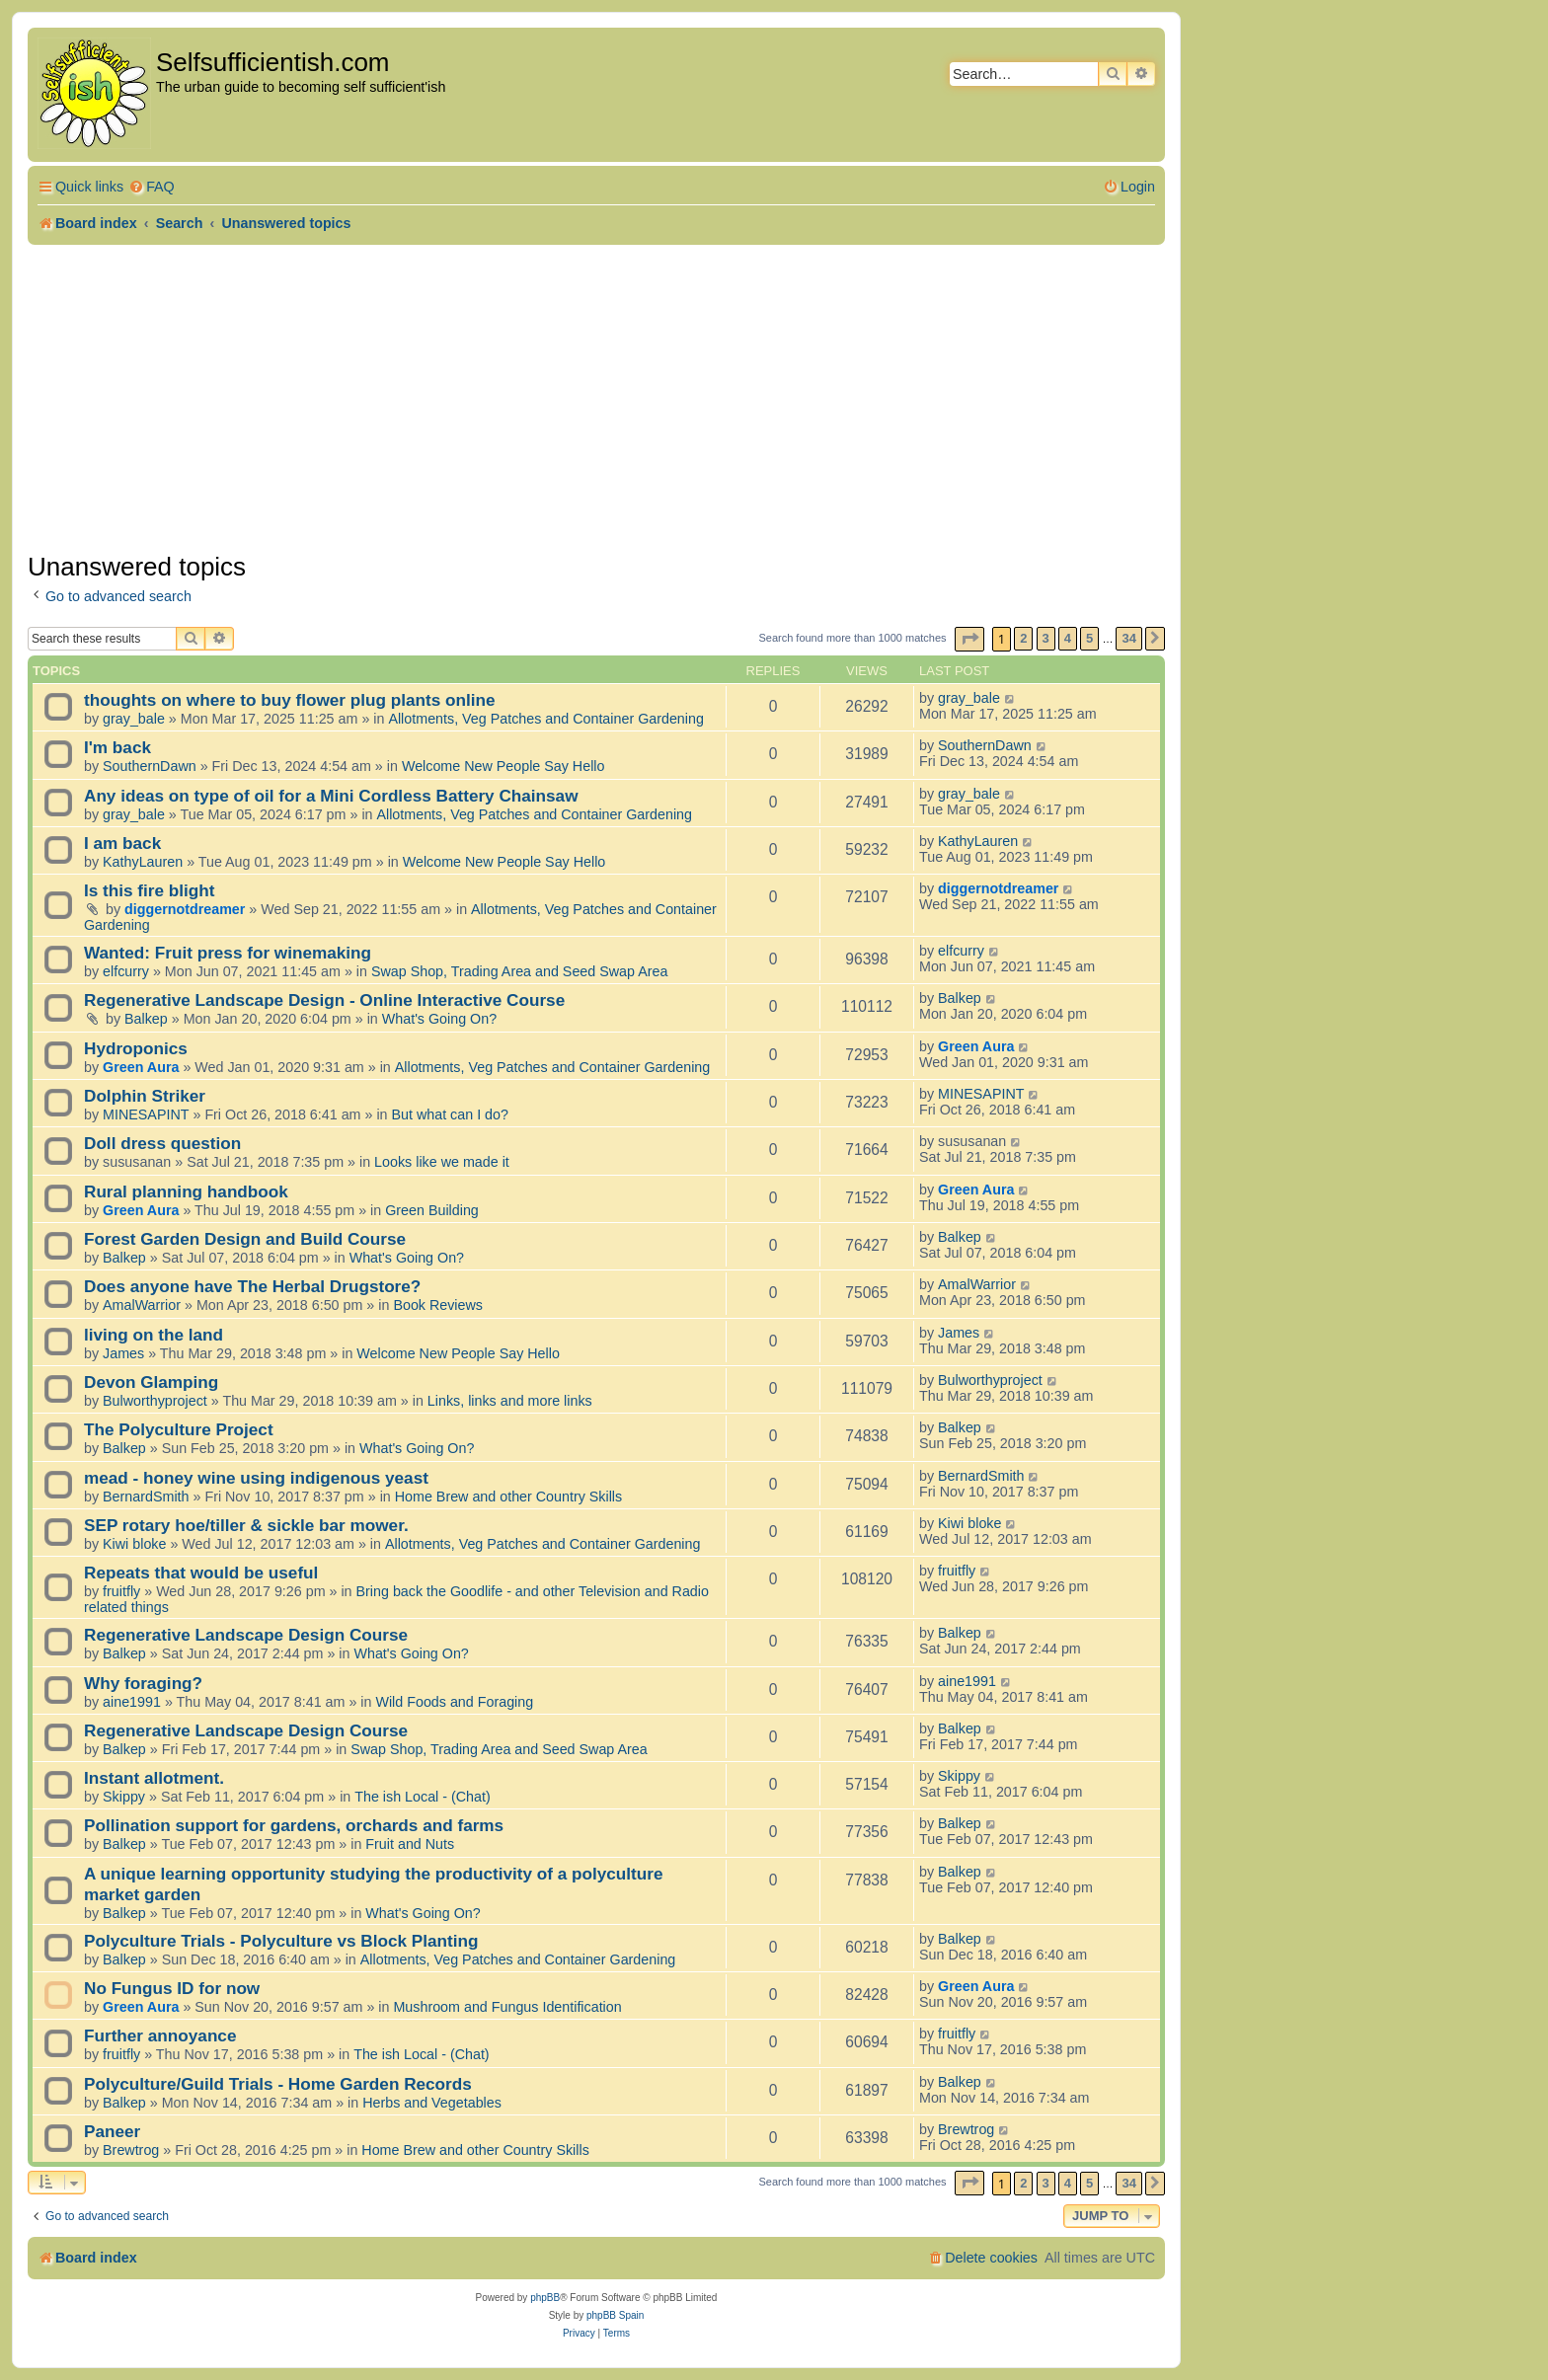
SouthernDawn (149, 766)
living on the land (153, 1334)
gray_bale (134, 719)
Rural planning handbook (186, 1191)
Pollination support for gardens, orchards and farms (293, 1825)
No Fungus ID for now (172, 1988)
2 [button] (1023, 638)
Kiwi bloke (134, 1544)
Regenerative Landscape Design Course (246, 1635)
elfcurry (126, 971)
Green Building (432, 1210)
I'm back (117, 747)
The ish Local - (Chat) (422, 1796)
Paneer (112, 2131)
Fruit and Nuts (409, 1844)
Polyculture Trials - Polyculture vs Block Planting (281, 1941)
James (123, 1353)
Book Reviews (438, 1305)
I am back (122, 843)
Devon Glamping (151, 1382)
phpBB (545, 2297)
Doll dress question (162, 1143)
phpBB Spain (615, 2315)
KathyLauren (143, 862)
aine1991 (132, 1702)
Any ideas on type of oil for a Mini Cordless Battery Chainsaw (331, 796)
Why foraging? (143, 1683)
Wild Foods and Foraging (454, 1702)
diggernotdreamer (184, 909)
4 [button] (1067, 638)
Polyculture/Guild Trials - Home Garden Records (278, 2084)
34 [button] (1128, 638)
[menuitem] (151, 187)
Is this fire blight (149, 890)
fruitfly (121, 1591)
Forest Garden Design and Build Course (245, 1239)
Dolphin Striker (144, 1096)
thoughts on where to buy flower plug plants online (290, 700)
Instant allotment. (154, 1778)
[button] (969, 639)
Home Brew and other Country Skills (508, 1496)
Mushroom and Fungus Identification (507, 2007)
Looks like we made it (441, 1162)
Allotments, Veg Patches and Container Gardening (546, 719)
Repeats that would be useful (201, 1572)
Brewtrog (131, 2150)
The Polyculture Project (178, 1429)
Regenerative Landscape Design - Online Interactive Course (324, 1000)
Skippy (124, 1796)
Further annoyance (160, 2035)
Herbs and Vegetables (432, 2103)
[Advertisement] (596, 393)
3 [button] (1046, 638)
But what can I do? (450, 1114)
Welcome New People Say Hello (503, 766)
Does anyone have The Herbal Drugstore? (252, 1286)
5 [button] (1089, 638)
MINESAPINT (146, 1114)
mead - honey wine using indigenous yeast (256, 1478)
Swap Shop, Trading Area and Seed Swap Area (519, 971)
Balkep (146, 1019)
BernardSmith (146, 1496)
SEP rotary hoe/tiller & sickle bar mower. (246, 1525)
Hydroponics (136, 1048)
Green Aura (141, 1067)
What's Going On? (439, 1019)
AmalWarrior (142, 1305)
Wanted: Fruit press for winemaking (227, 952)
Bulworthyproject (155, 1401)
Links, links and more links (509, 1401)
